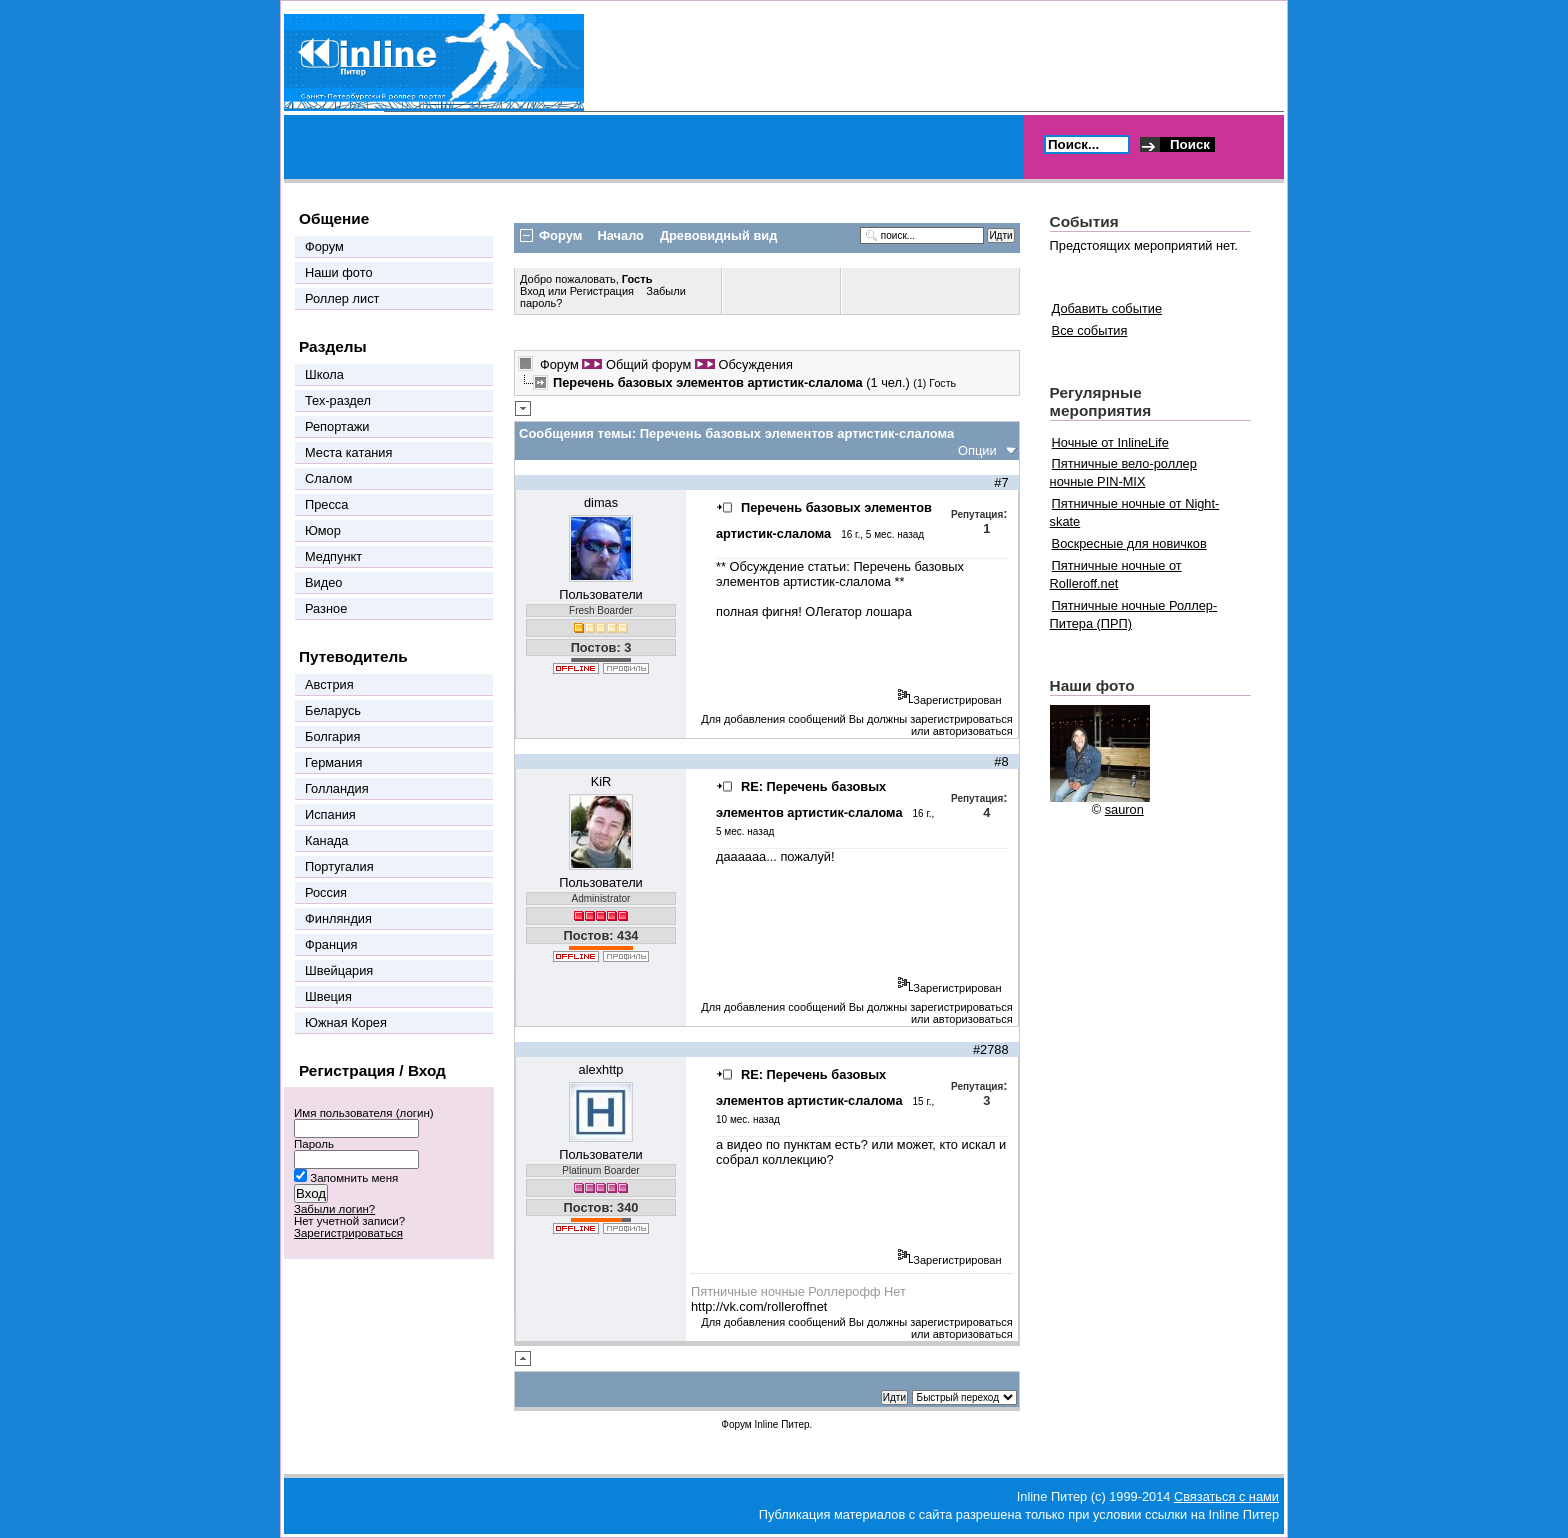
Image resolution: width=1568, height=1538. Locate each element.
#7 (1001, 482)
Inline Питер (781, 1424)
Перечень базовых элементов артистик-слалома (840, 574)
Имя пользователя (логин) (364, 1113)
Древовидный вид (718, 235)
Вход (534, 291)
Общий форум (648, 364)
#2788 (991, 1049)
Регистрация (602, 291)
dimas (601, 502)
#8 (1001, 761)
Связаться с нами (1226, 1496)
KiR (601, 781)
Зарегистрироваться (348, 1233)
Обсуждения (755, 364)
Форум (559, 364)
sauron (1124, 809)
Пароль (314, 1144)
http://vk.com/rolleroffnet (759, 1306)
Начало (621, 235)
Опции (977, 450)
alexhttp (601, 1069)
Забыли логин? (334, 1209)
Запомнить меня (354, 1178)
